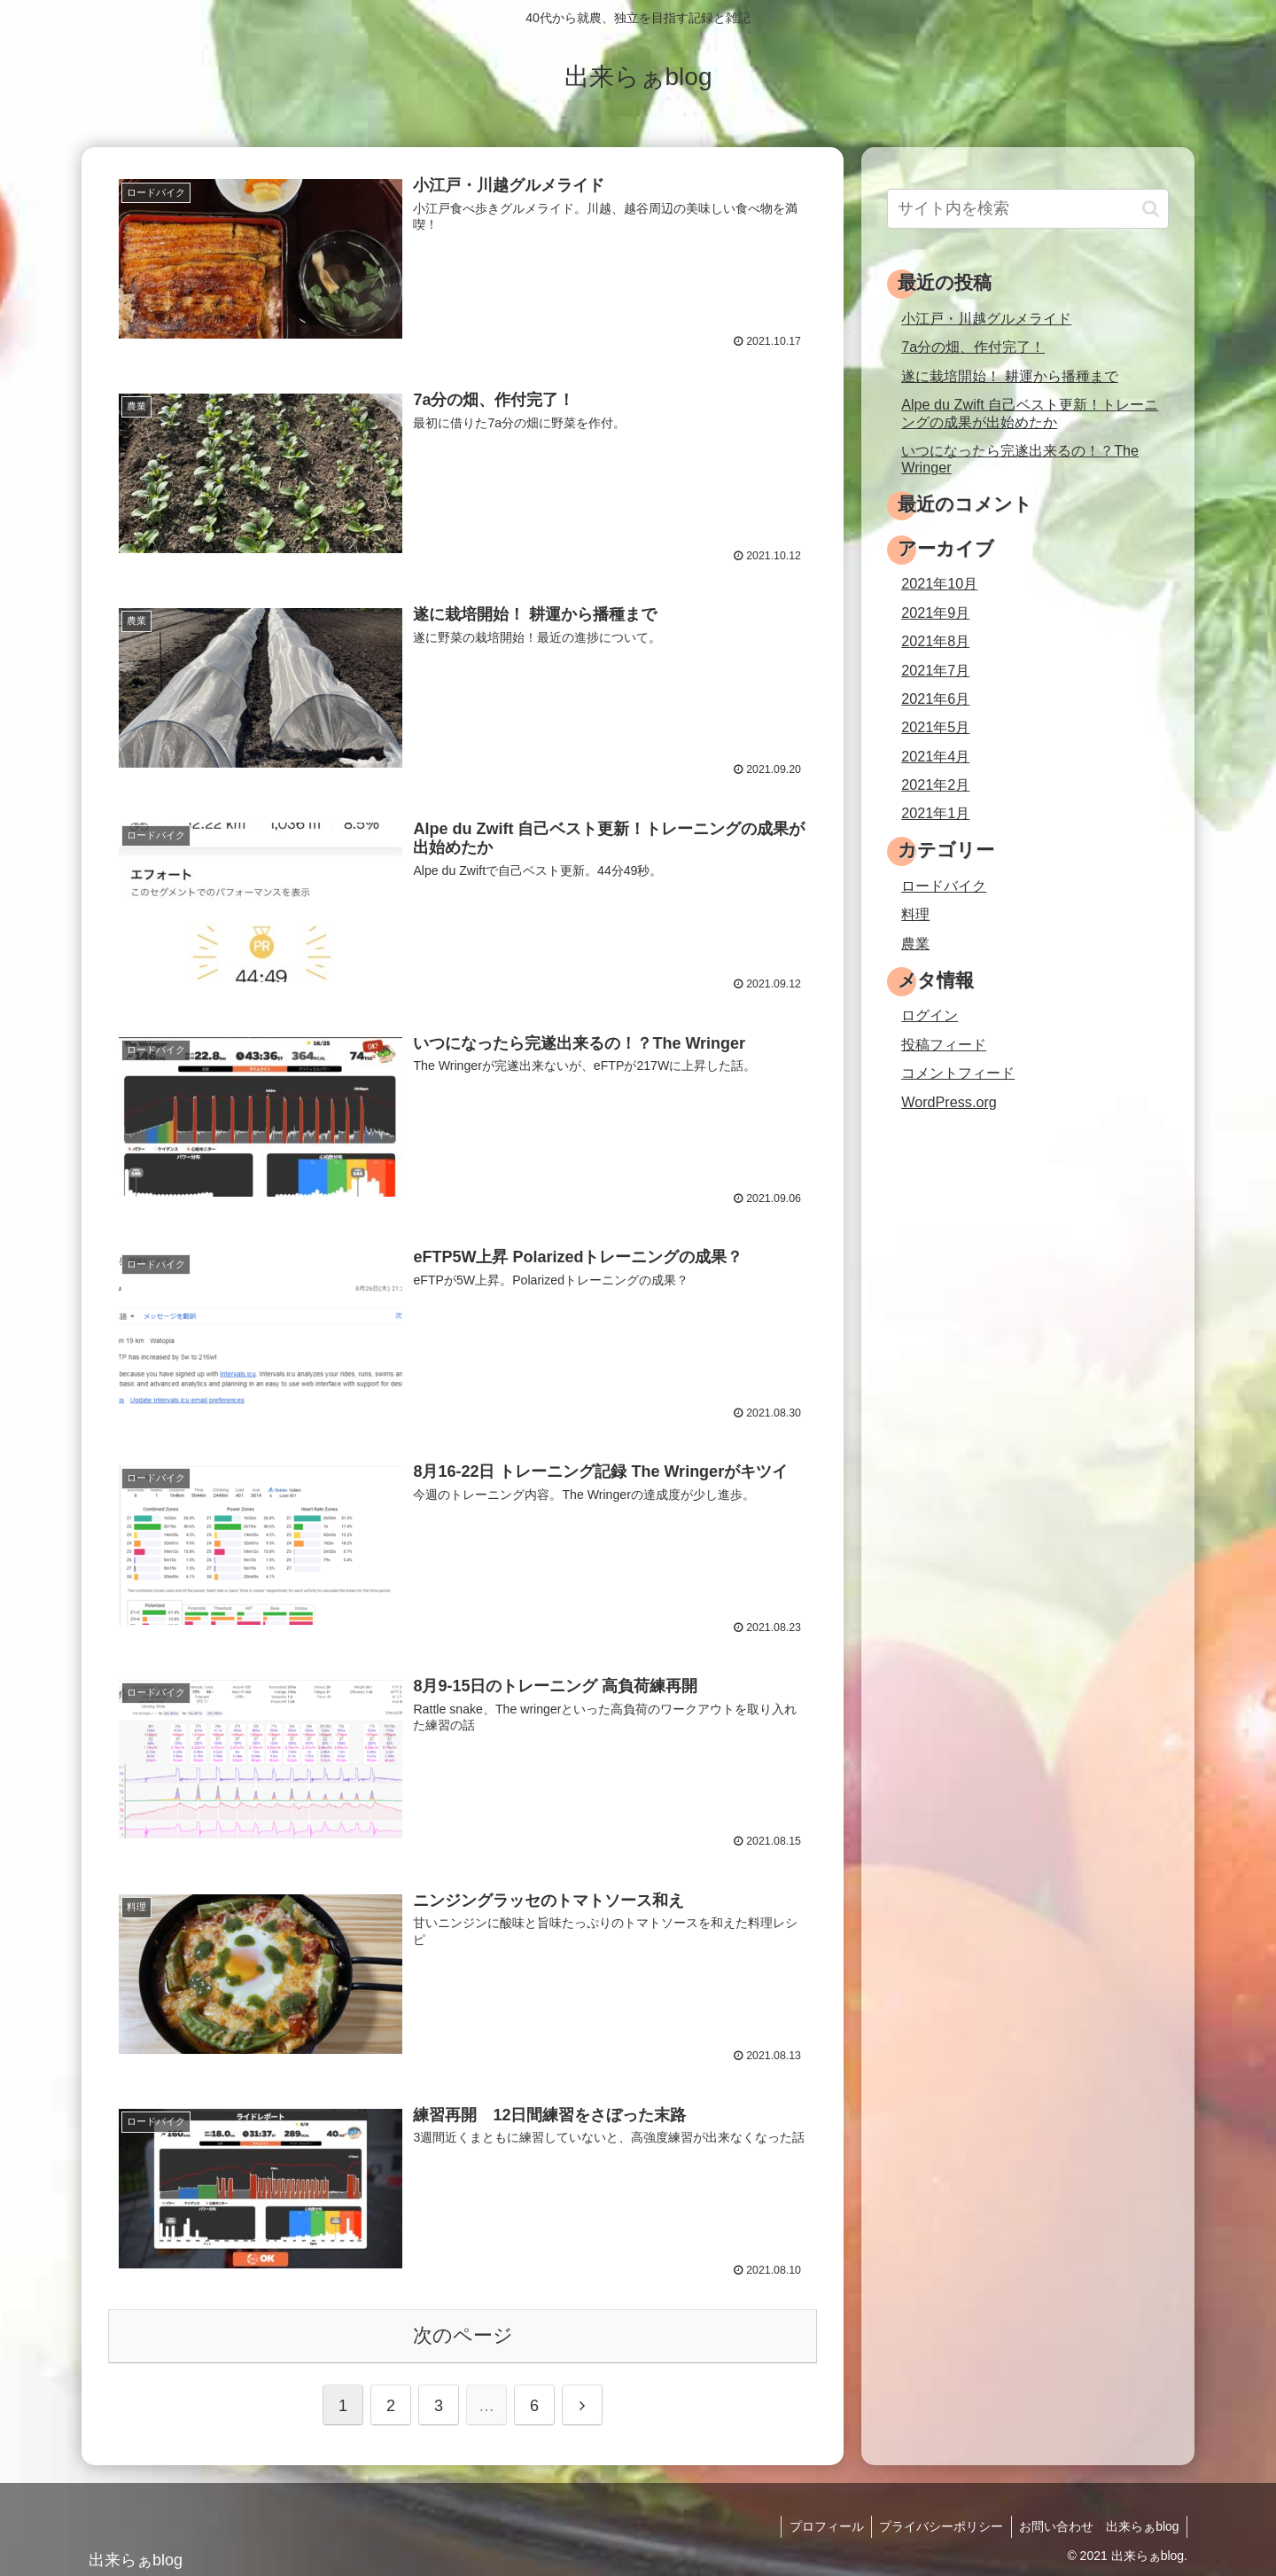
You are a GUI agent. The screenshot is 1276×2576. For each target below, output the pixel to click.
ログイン (929, 1015)
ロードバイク (943, 886)
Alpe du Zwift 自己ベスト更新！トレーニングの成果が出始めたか (1029, 412)
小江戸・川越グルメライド (986, 318)
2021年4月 (935, 756)
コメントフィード (958, 1073)
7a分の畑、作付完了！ (973, 347)
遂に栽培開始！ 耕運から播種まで (1009, 376)
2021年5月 (935, 727)
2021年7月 (935, 670)
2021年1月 (935, 813)
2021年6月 (935, 698)
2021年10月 (939, 583)
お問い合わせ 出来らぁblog (1098, 2523)
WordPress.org (949, 1102)
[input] (1028, 209)
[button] (1150, 209)
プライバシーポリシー (937, 2523)
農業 (915, 943)
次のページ (463, 2332)
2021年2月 (935, 784)
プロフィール (819, 2523)
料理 (915, 914)
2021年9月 (935, 613)
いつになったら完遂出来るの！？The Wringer (1020, 458)
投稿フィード (943, 1044)
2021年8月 (935, 641)
